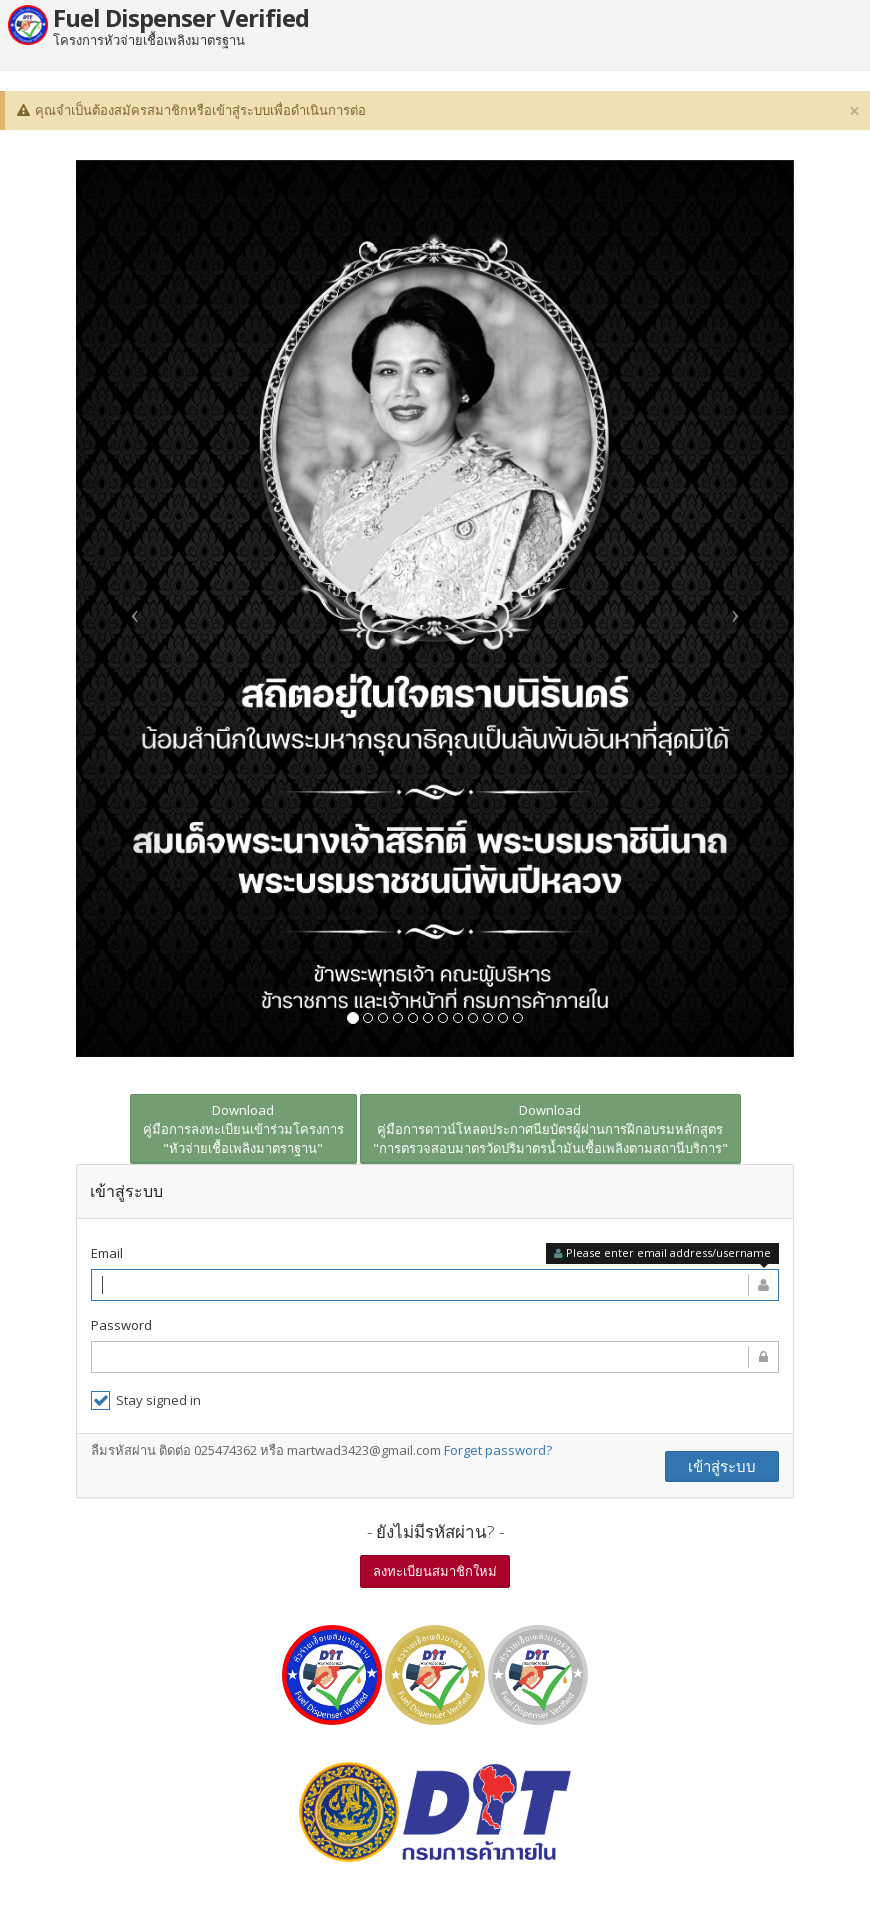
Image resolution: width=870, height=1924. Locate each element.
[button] (130, 608)
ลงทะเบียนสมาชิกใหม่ (435, 1570)
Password (121, 1324)
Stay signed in (146, 1399)
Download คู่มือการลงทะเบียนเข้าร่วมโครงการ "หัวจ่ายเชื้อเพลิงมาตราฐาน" (243, 1128)
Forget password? (498, 1449)
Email (107, 1252)
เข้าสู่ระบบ (722, 1465)
